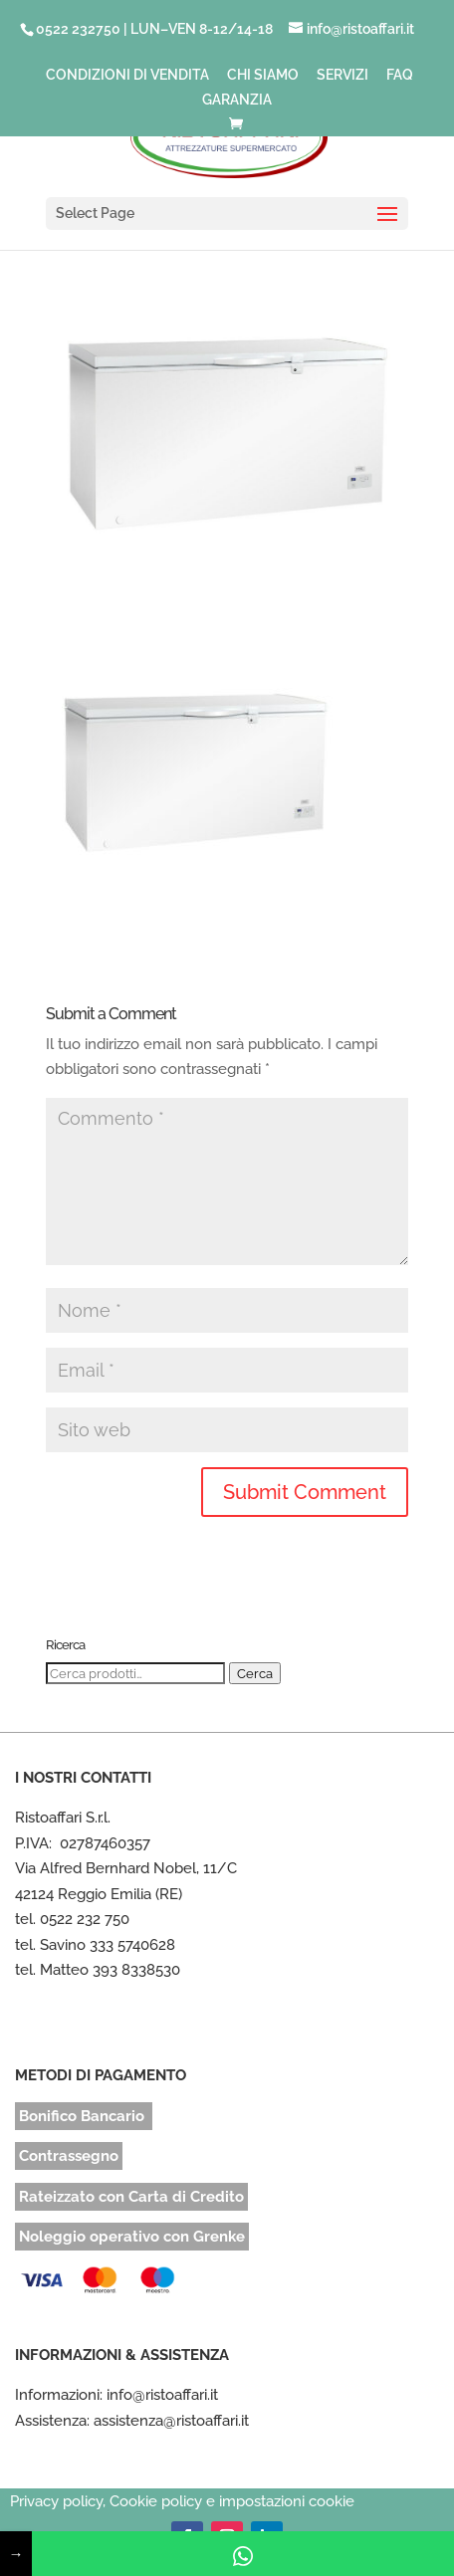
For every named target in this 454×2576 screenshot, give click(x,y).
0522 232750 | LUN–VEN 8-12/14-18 (154, 29)
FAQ (399, 75)
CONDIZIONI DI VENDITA (127, 75)
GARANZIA (237, 100)
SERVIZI (342, 75)
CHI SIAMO (263, 75)
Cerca (255, 1673)
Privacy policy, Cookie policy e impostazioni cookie (182, 2501)
